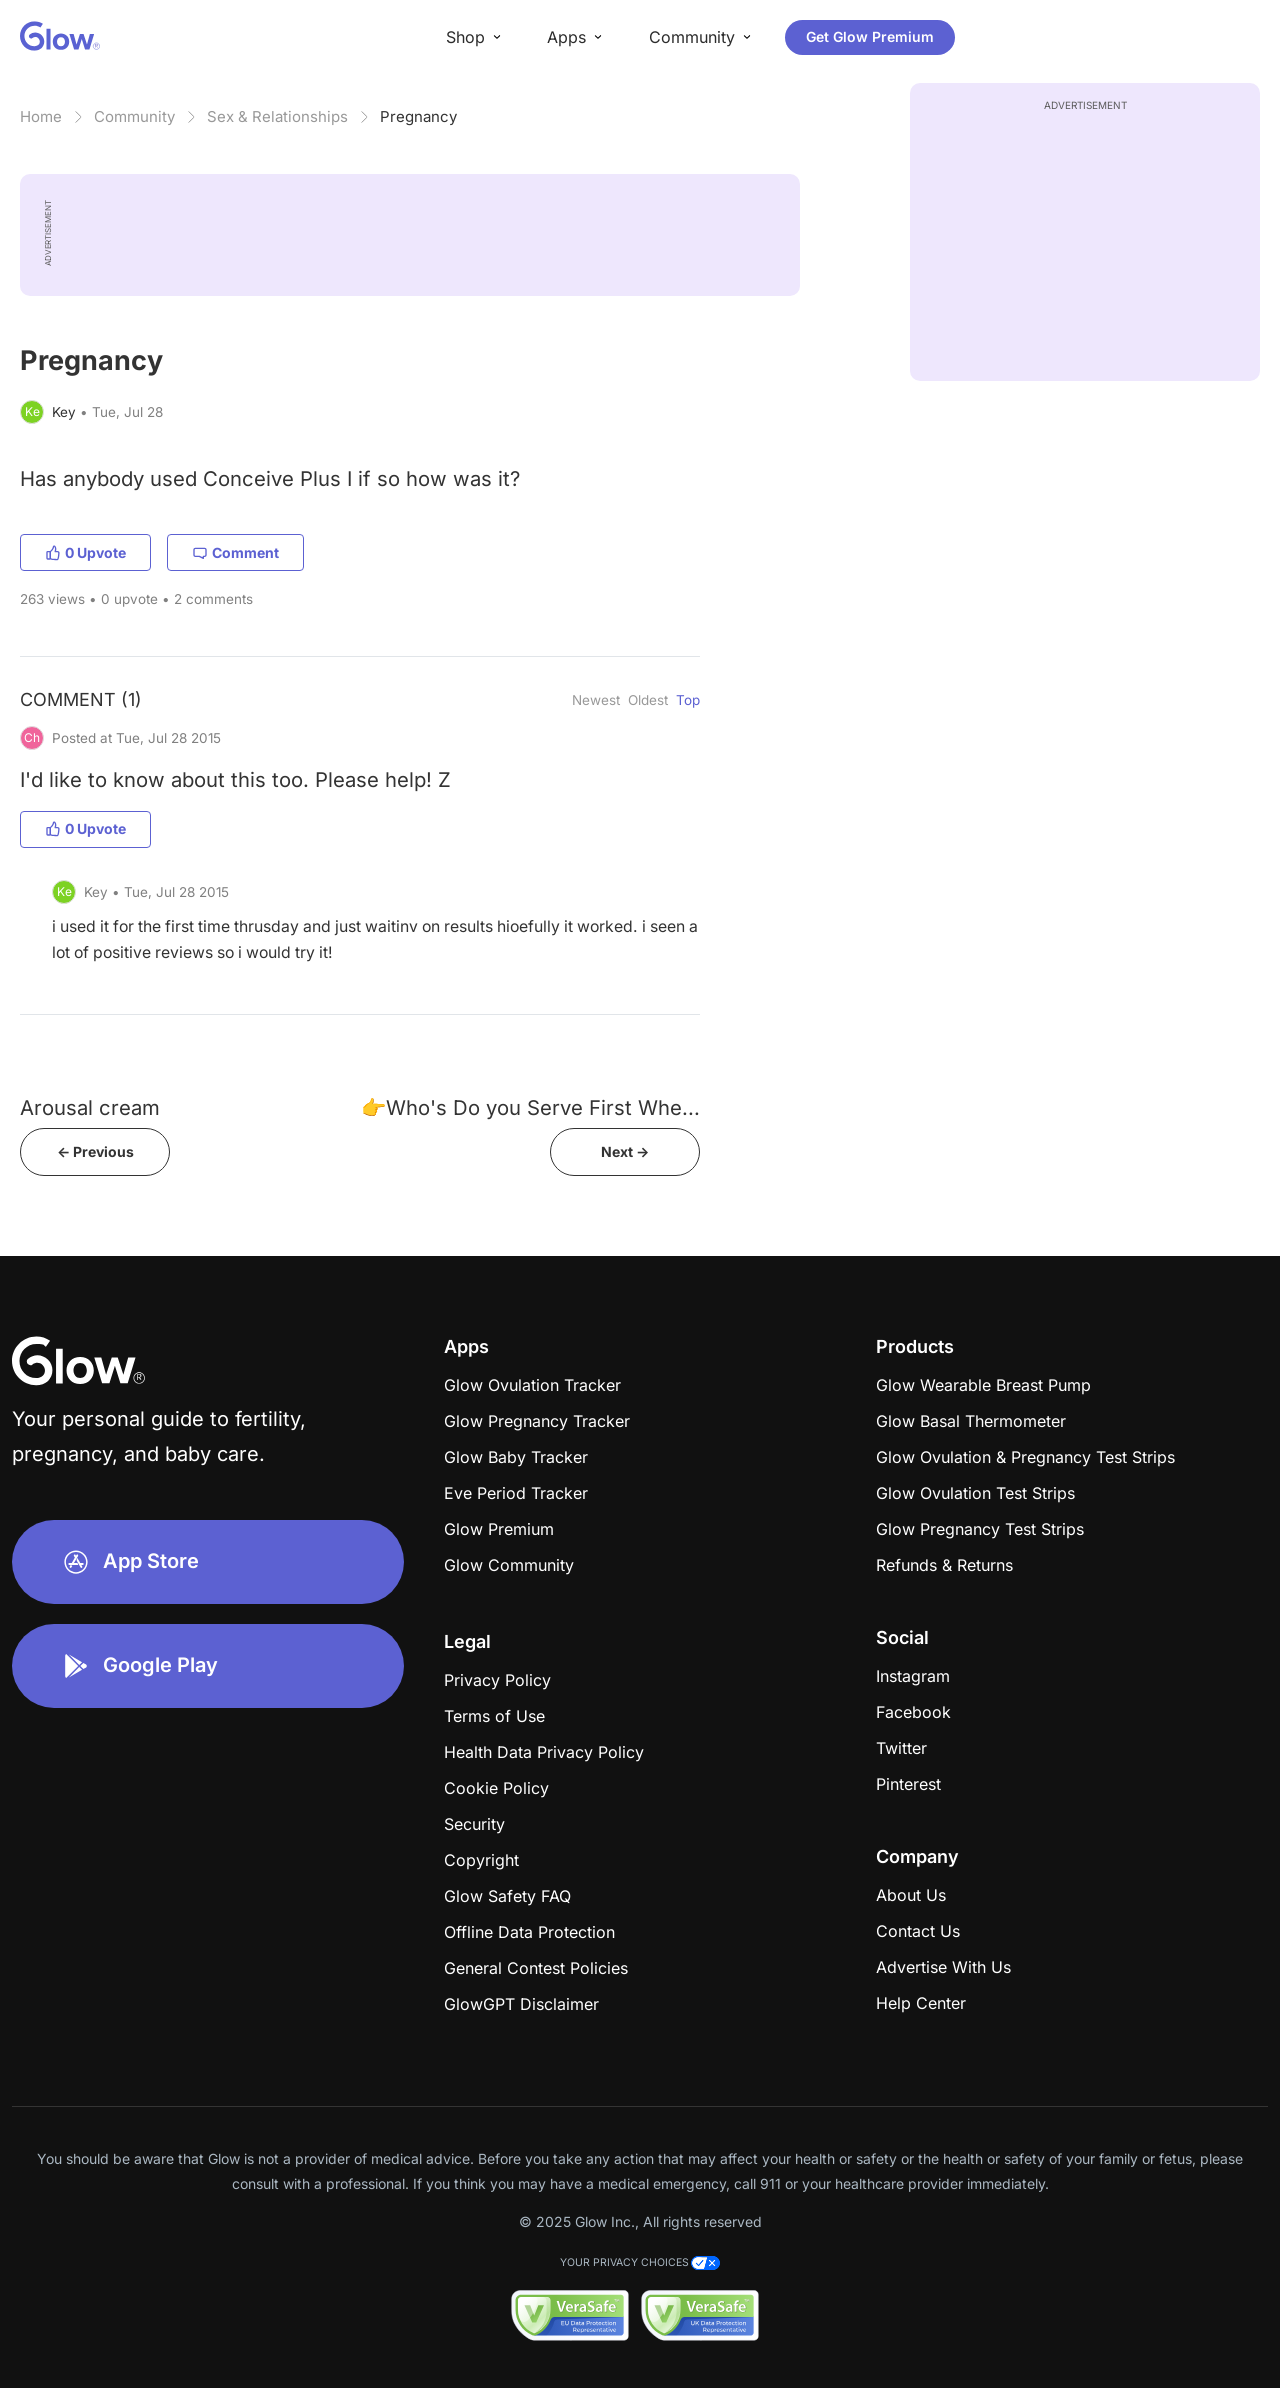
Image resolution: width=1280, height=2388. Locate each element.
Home (41, 116)
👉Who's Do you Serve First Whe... (530, 1107)
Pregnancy (418, 116)
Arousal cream (90, 1107)
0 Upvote (85, 552)
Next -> (625, 1151)
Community (134, 116)
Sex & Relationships (277, 116)
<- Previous (95, 1151)
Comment (235, 552)
